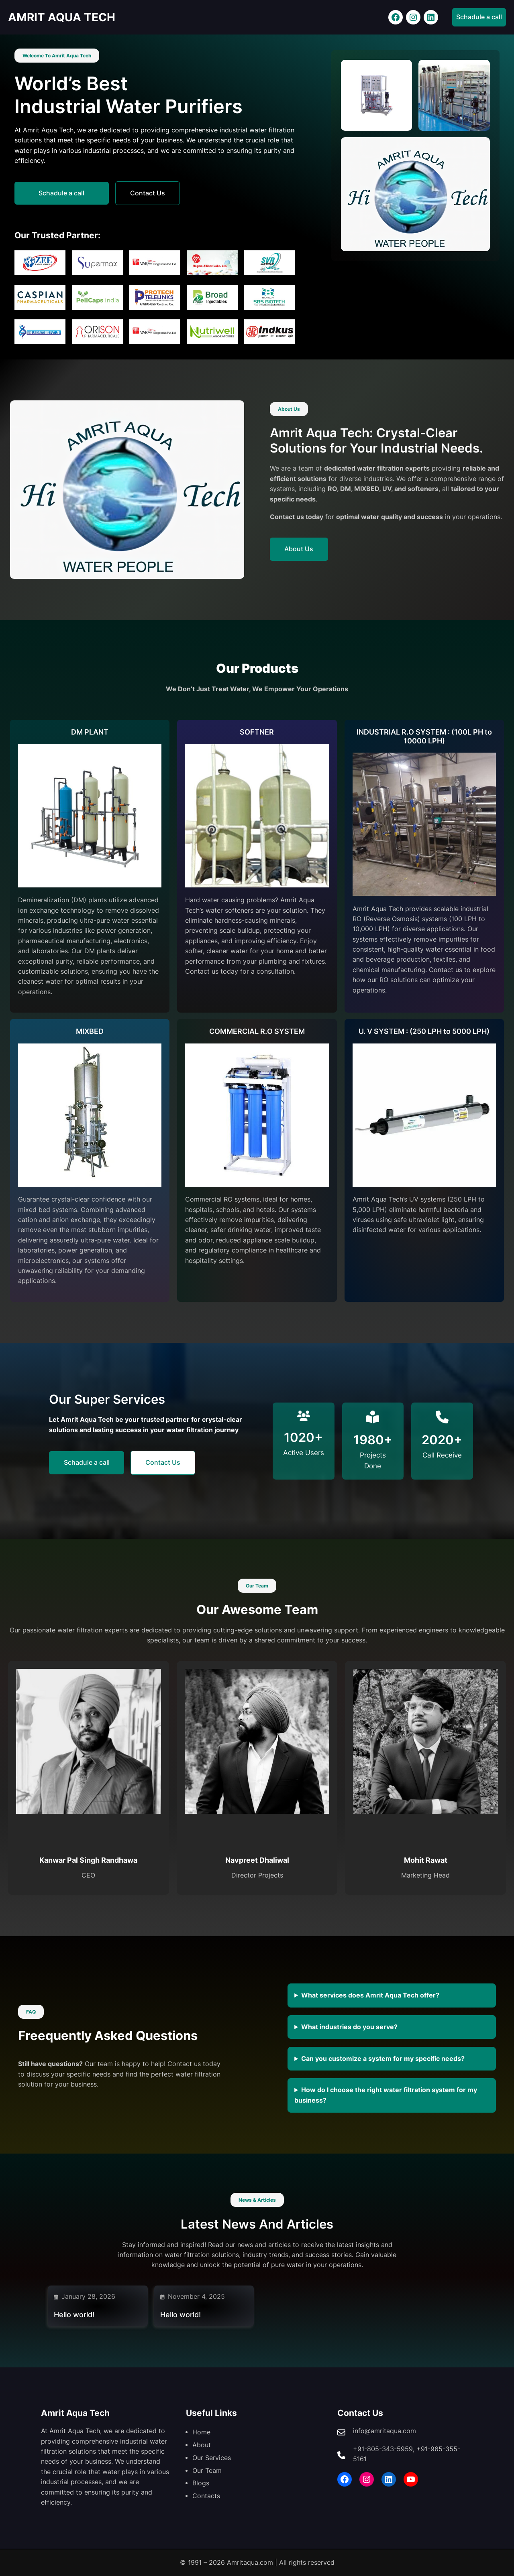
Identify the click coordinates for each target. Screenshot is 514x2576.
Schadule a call (479, 17)
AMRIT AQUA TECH (63, 17)
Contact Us (151, 193)
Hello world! (74, 2314)
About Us (299, 549)
